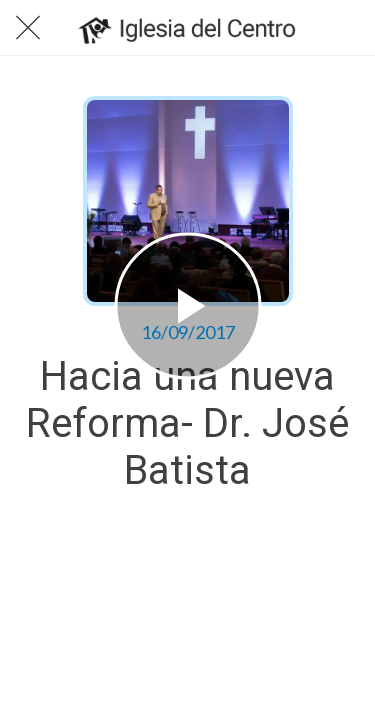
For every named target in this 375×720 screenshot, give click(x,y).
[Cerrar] (28, 28)
